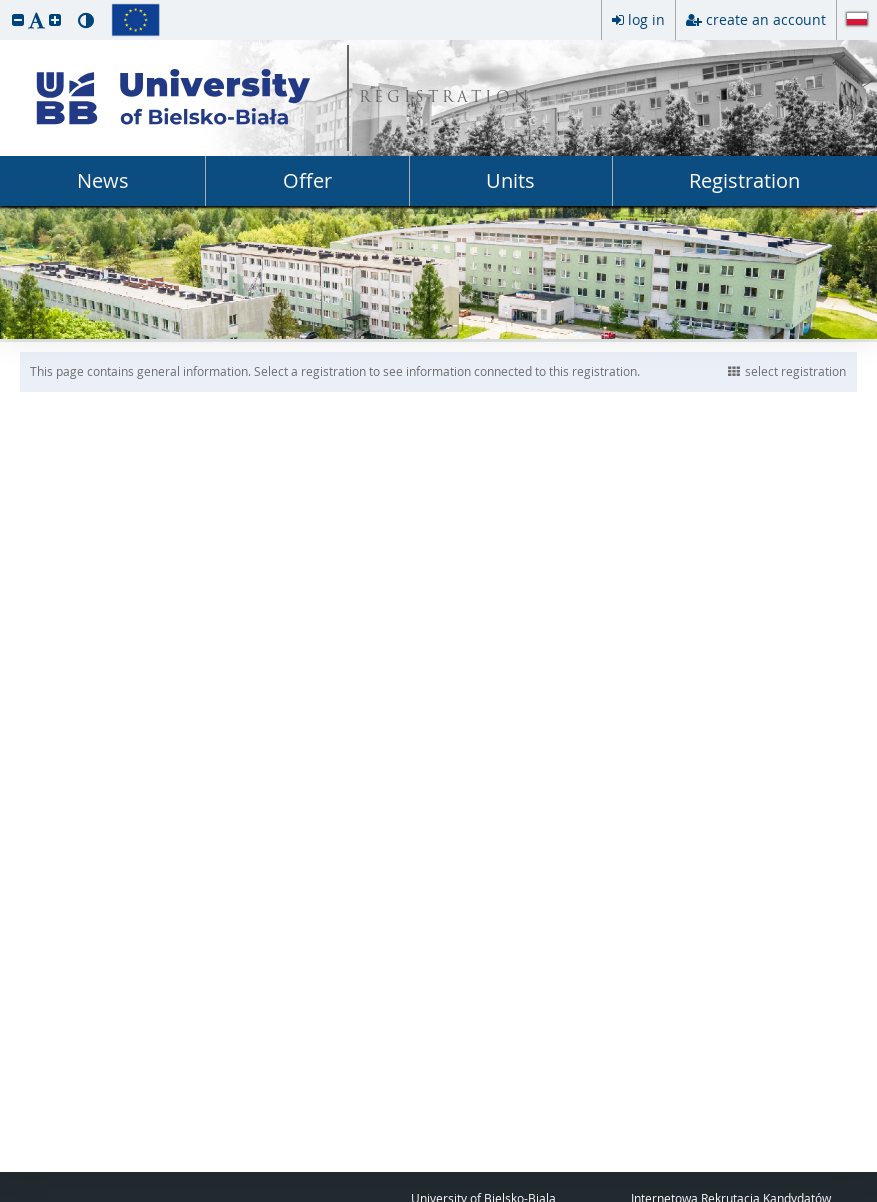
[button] (18, 19)
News (103, 180)
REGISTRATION (445, 98)
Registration (744, 180)
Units (510, 180)
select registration (787, 371)
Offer (307, 180)
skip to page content (5, 5)
